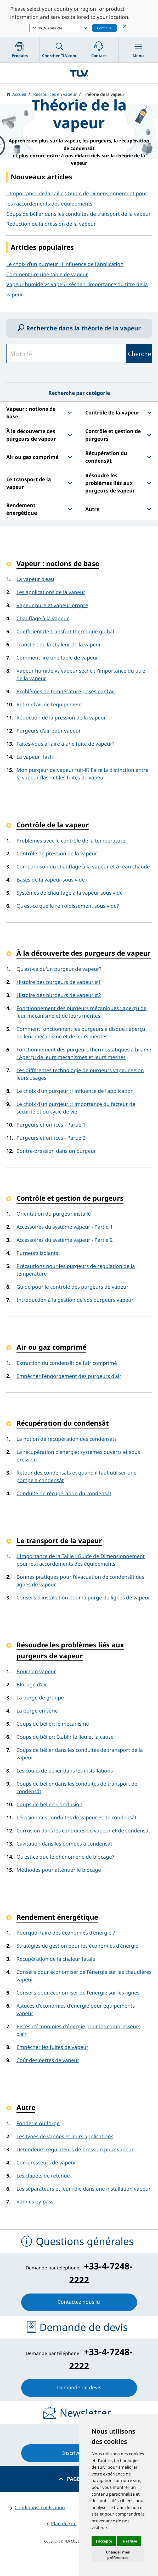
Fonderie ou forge (38, 2123)
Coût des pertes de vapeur (47, 2060)
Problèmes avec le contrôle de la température (70, 840)
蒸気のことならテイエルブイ (79, 73)
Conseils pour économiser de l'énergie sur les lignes (77, 1992)
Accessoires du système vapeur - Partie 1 (64, 1226)
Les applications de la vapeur (50, 592)
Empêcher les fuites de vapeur (52, 2047)
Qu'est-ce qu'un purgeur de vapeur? (58, 968)
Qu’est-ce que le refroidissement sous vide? (67, 905)
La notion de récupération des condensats (66, 1438)
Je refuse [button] (129, 2541)
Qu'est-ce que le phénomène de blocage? (65, 1856)
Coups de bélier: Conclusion (49, 1804)
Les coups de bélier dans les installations (64, 1770)
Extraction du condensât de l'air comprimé (66, 1362)
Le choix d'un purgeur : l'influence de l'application (64, 264)
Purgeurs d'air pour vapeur (48, 730)
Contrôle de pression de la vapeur (56, 853)
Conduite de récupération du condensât (63, 1493)
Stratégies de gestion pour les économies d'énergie (77, 1945)
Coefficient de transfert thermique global (65, 631)
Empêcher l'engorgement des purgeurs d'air (68, 1376)
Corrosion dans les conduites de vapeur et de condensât (83, 1830)
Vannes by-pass (34, 2201)
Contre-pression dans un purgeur (56, 1150)
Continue (104, 28)
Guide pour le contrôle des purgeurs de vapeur (72, 1286)
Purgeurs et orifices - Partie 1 (51, 1124)
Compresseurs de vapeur (46, 2162)
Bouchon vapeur (36, 1671)
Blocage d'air (31, 1684)
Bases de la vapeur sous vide (50, 879)
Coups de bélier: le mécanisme (52, 1723)
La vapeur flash (34, 756)
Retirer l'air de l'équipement (49, 704)
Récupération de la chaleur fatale (55, 1958)
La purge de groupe (40, 1697)
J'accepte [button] (104, 2541)
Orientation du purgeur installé (53, 1213)
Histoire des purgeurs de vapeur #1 (58, 981)
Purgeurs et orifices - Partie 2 (51, 1137)
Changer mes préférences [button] (118, 2555)
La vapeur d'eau (35, 579)
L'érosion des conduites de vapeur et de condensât (76, 1817)
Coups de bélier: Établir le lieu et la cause (65, 1736)
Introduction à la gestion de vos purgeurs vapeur (74, 1299)
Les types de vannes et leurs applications (64, 2136)
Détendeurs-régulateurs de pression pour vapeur (75, 2149)
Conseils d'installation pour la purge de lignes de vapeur (83, 1597)
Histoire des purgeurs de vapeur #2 (58, 995)
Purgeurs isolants (37, 1252)
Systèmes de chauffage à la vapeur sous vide (69, 892)
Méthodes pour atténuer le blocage (58, 1869)
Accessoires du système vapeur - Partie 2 (64, 1239)
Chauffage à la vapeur (42, 618)
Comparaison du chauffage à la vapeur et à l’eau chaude (83, 866)
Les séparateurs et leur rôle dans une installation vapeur (83, 2188)
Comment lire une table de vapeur (47, 274)
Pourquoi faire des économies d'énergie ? (65, 1932)
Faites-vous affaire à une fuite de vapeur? (65, 743)
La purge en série (37, 1710)
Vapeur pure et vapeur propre (52, 605)
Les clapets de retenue (43, 2175)
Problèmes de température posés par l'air (65, 691)
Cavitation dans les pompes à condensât (64, 1843)
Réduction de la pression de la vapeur (61, 717)
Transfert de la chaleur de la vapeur (58, 644)
